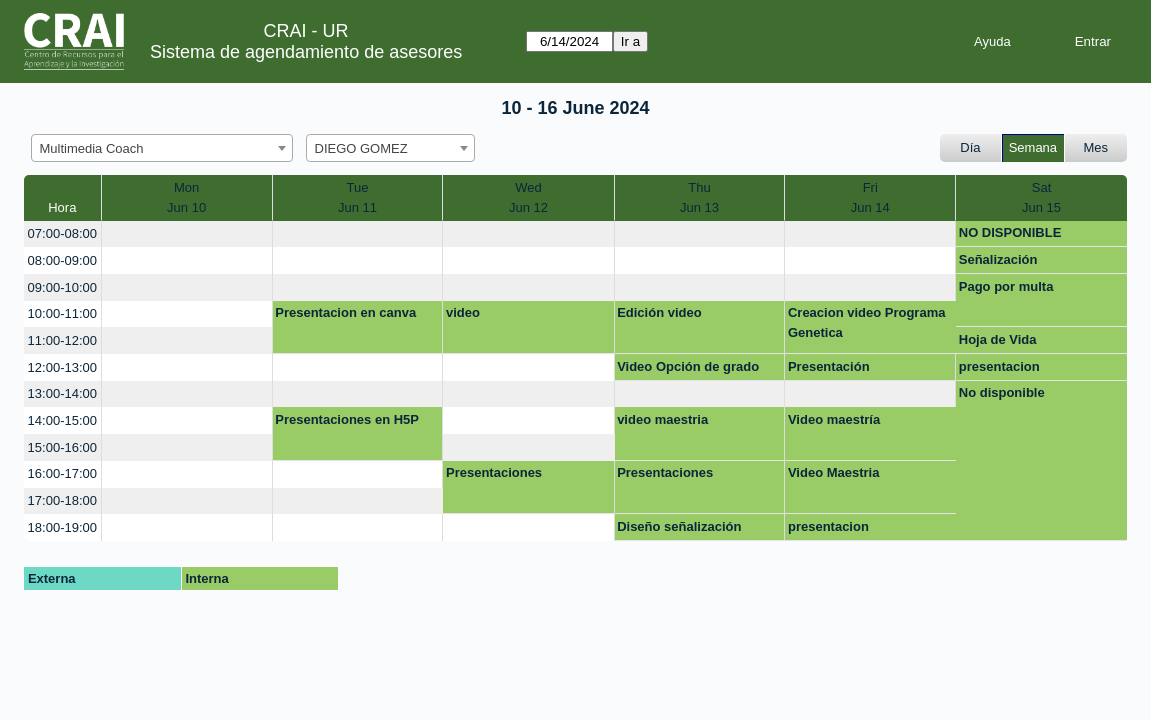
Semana (1033, 147)
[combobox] (162, 148)
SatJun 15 (1041, 197)
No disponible (1002, 392)
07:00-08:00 (62, 233)
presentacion (999, 366)
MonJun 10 (186, 197)
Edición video (659, 312)
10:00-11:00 (62, 313)
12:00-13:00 (62, 367)
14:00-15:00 (62, 420)
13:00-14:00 (62, 393)
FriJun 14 (870, 197)
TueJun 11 (357, 197)
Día (970, 147)
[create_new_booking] (187, 234)
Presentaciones (494, 472)
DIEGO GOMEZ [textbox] (361, 148)
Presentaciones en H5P (347, 419)
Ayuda (992, 41)
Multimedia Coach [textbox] (92, 148)
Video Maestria (834, 472)
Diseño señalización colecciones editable (680, 530)
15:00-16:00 (62, 447)
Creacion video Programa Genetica (867, 322)
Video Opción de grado (688, 366)
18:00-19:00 (62, 527)
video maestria (662, 419)
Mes (1096, 147)
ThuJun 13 (699, 197)
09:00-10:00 (62, 287)
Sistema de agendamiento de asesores (306, 52)
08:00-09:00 (62, 260)
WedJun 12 (528, 197)
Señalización (998, 259)
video (463, 312)
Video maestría (834, 419)
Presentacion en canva (345, 312)
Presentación (829, 366)
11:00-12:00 (62, 340)
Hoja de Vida (998, 339)
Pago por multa (1006, 286)
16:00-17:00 (62, 473)
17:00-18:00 (62, 500)
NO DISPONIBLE (1010, 232)
